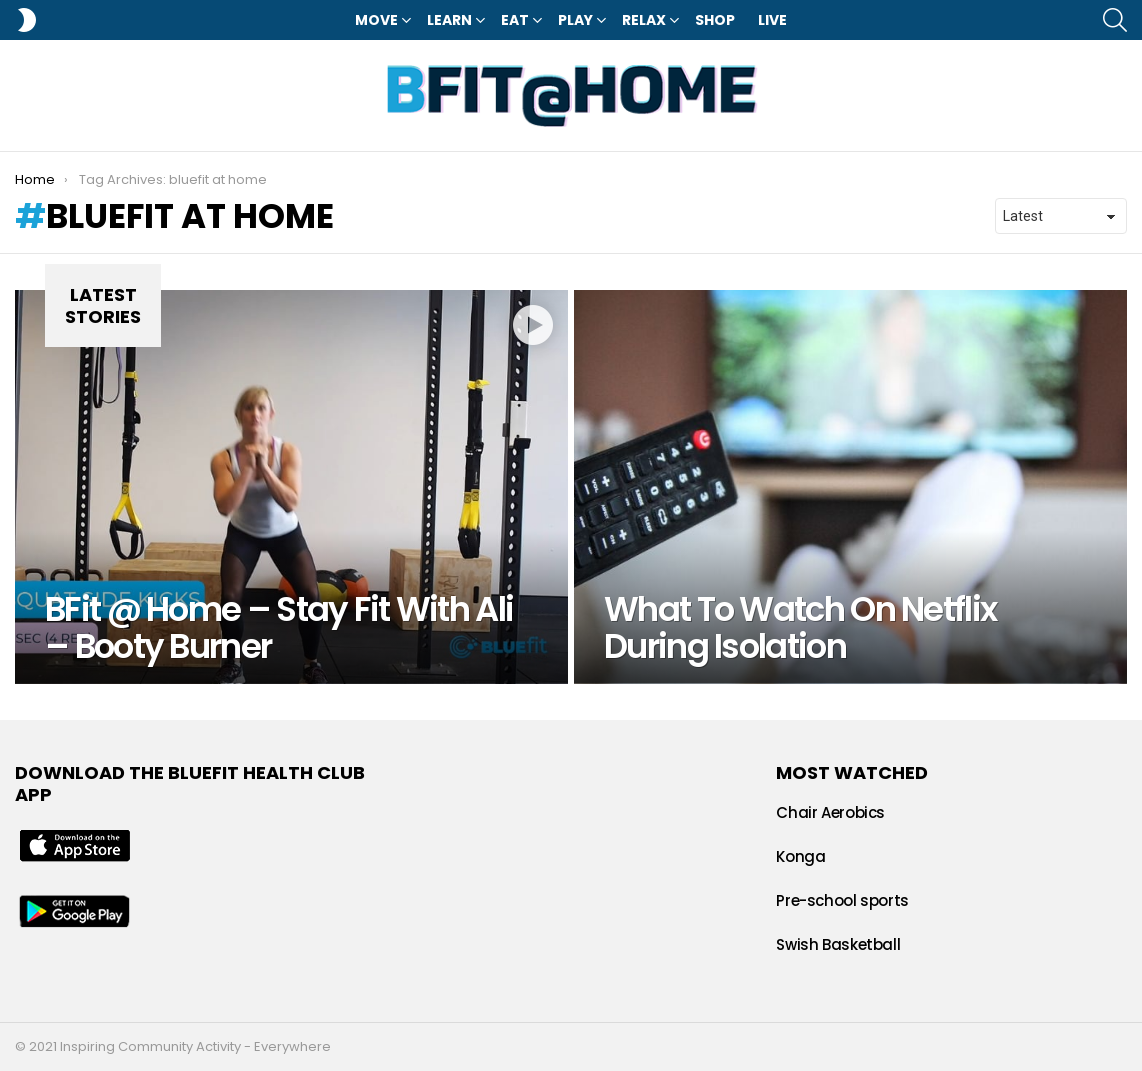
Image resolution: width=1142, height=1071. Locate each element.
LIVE (772, 20)
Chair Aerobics (830, 812)
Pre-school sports (842, 900)
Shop (715, 20)
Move (376, 20)
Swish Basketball (838, 944)
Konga (800, 856)
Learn (449, 20)
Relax (644, 20)
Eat (515, 20)
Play (575, 20)
